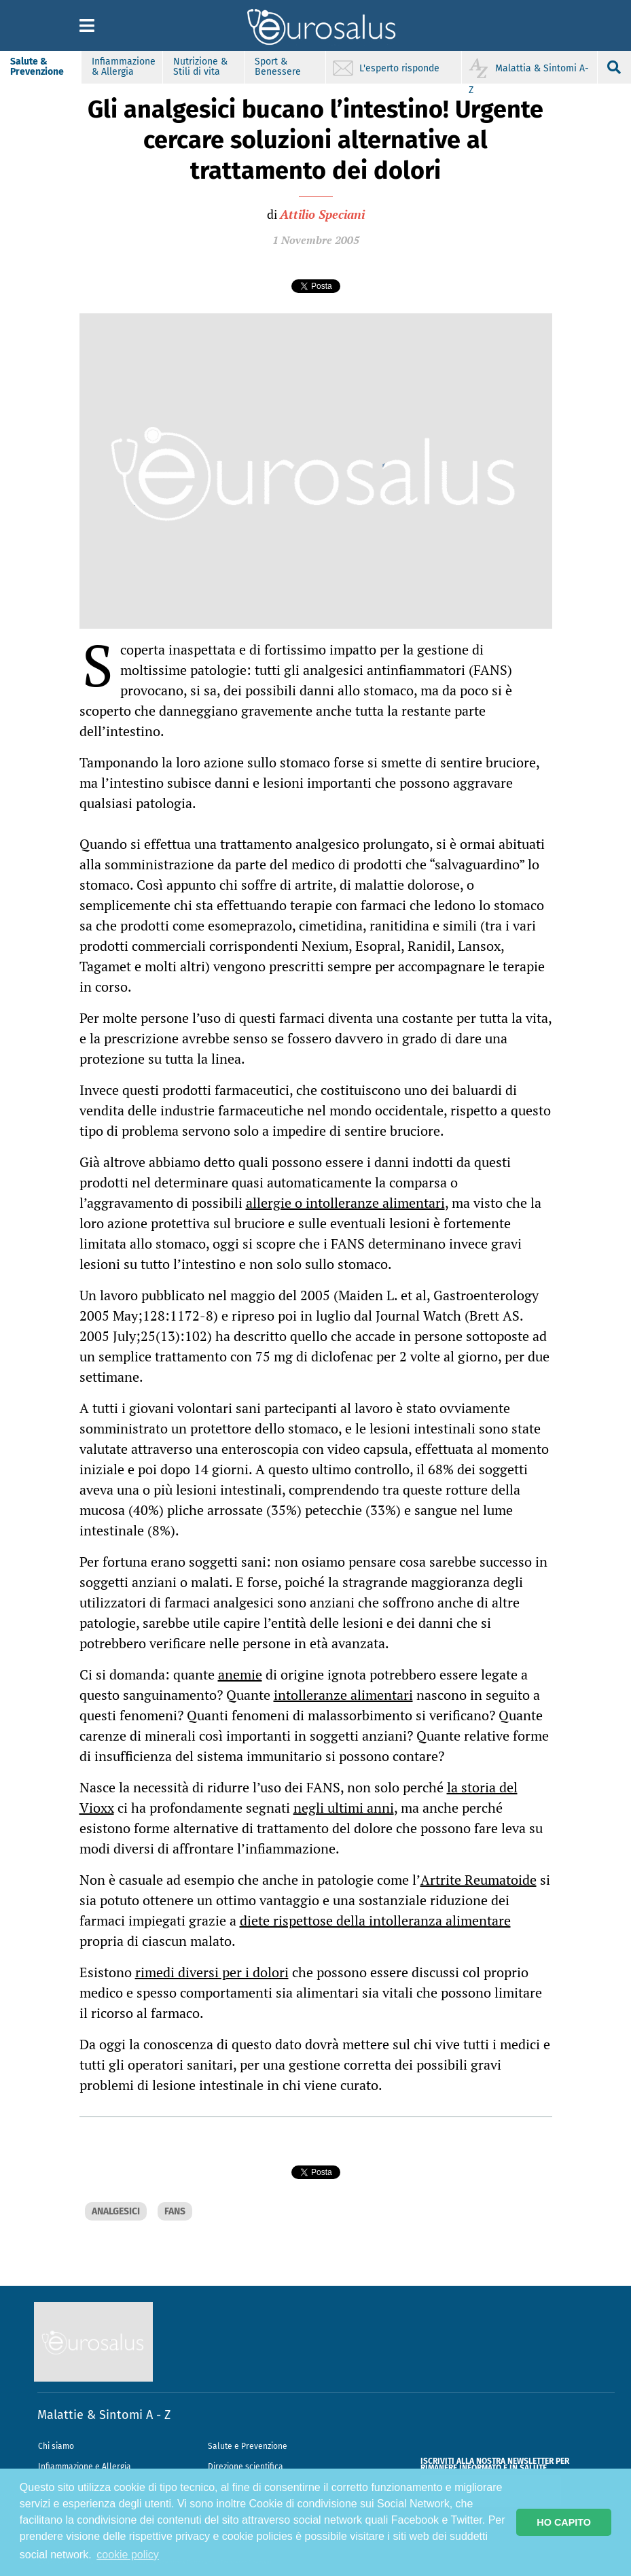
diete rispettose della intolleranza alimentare (375, 1920)
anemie (240, 1674)
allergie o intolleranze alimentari (345, 1203)
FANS (174, 2211)
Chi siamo (56, 2446)
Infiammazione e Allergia (84, 2466)
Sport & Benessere (278, 66)
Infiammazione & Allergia (124, 66)
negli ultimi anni (343, 1807)
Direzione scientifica (245, 2466)
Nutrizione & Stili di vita (200, 66)
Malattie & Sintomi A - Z (103, 2414)
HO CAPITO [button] (564, 2522)
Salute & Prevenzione (37, 66)
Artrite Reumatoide (478, 1879)
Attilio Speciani (322, 214)
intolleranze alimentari (343, 1695)
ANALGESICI (116, 2211)
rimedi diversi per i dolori (212, 1972)
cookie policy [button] (127, 2554)
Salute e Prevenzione (247, 2446)
